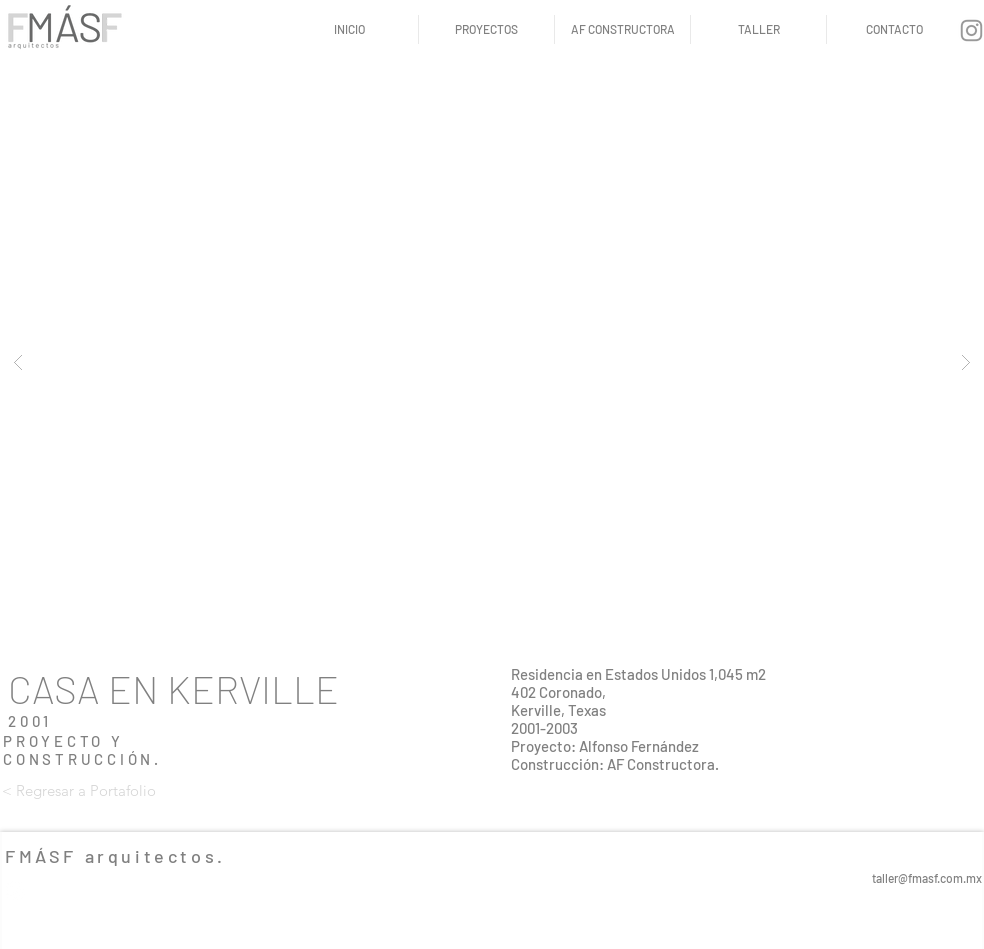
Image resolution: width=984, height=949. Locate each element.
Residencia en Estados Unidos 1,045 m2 (638, 674)
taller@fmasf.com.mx (927, 878)
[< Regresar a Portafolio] (79, 790)
